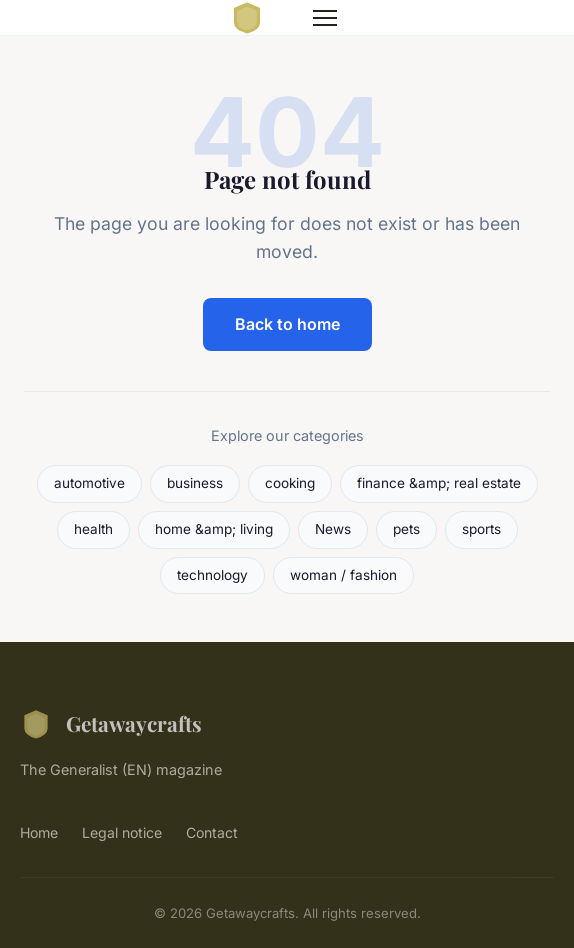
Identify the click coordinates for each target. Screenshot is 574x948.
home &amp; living (214, 529)
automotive (89, 483)
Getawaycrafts (111, 724)
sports (481, 529)
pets (406, 529)
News (333, 529)
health (93, 529)
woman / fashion (343, 575)
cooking (290, 483)
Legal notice (122, 832)
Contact (212, 832)
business (195, 483)
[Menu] (325, 18)
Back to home (287, 324)
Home (39, 832)
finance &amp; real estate (439, 483)
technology (212, 575)
